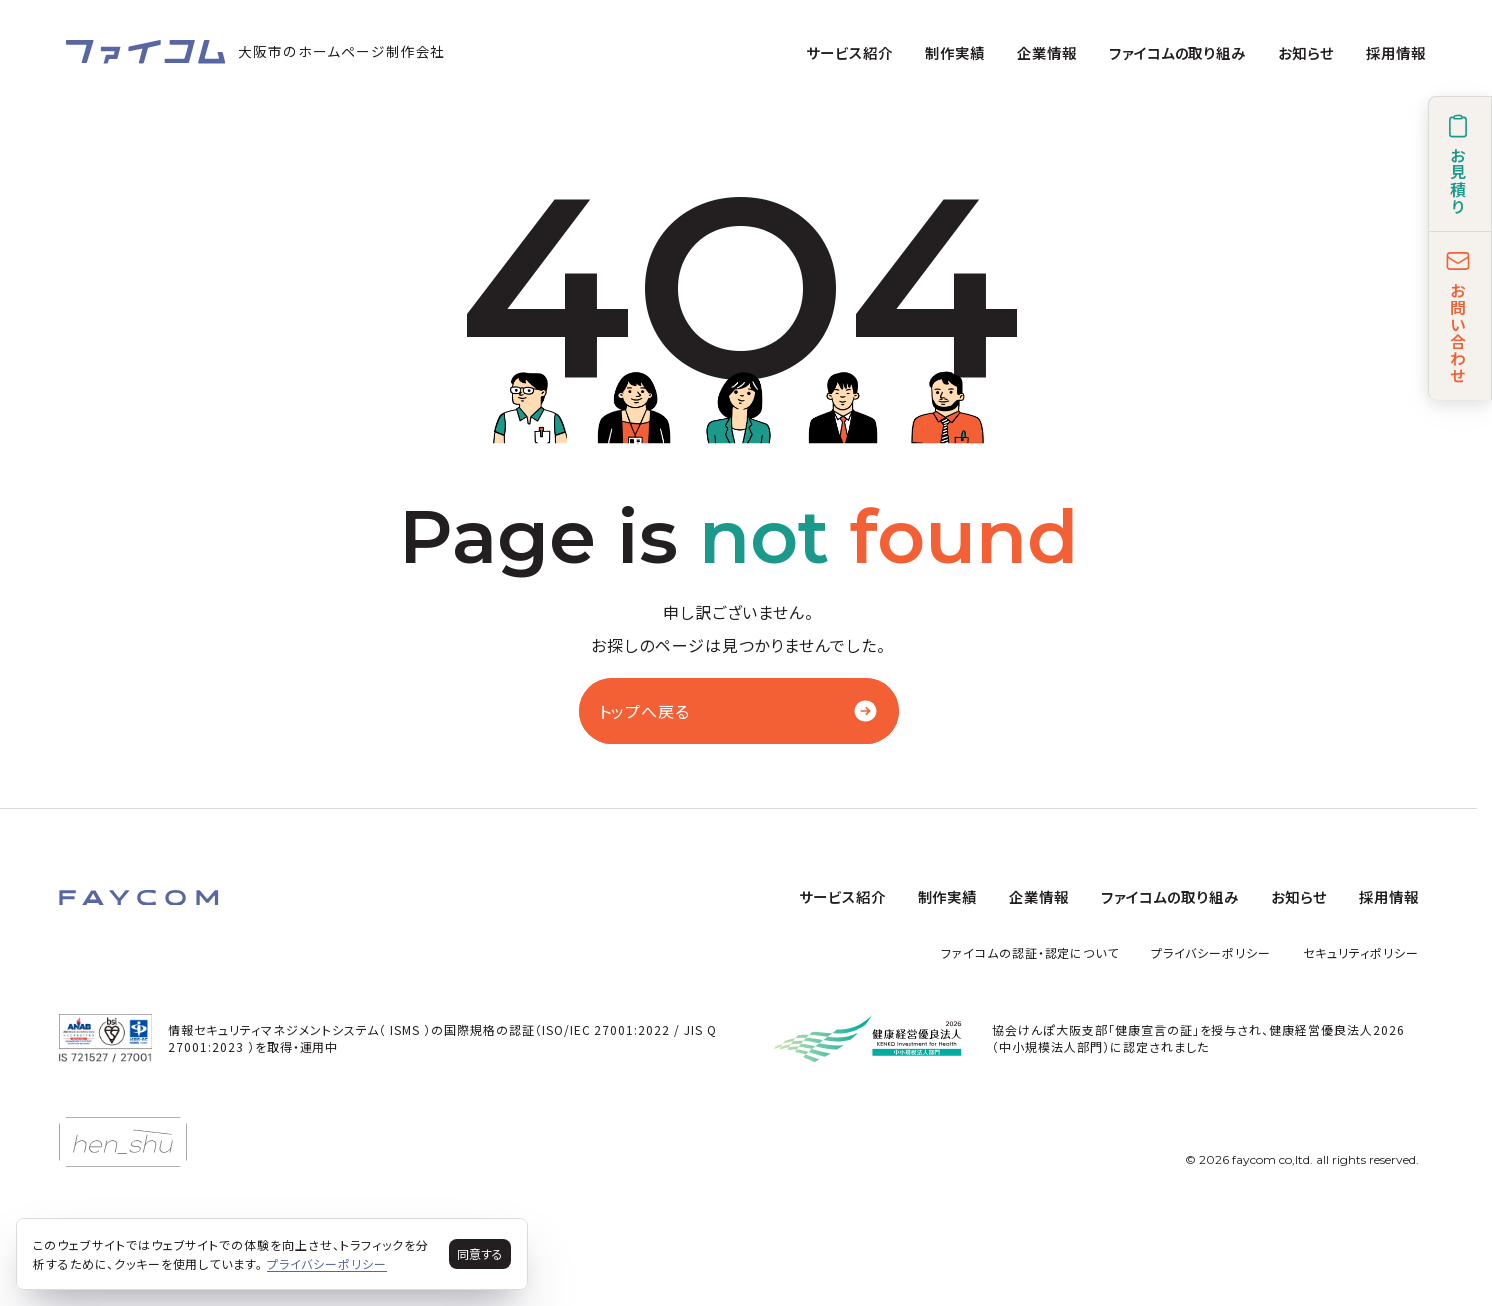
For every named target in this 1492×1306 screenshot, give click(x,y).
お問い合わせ (1458, 316)
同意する (480, 1253)
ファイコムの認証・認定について (1030, 952)
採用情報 (1396, 52)
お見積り (1458, 164)
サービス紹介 (849, 52)
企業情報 (1047, 52)
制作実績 (955, 52)
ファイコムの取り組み (1178, 52)
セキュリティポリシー (1361, 952)
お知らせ (1306, 52)
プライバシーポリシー (1211, 952)
